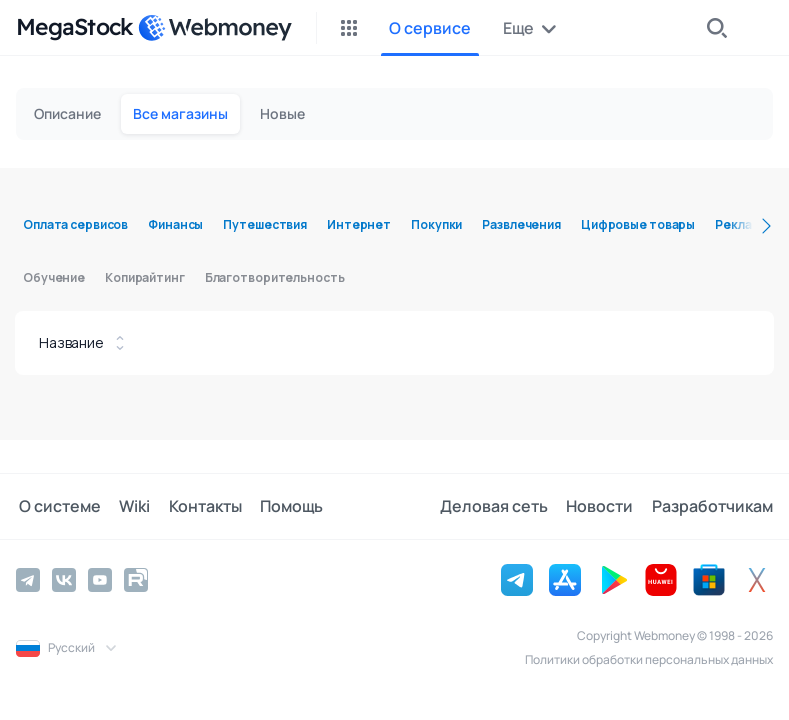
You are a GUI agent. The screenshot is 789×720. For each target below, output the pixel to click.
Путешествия (265, 224)
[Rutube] (136, 580)
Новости (602, 507)
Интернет (359, 224)
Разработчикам (712, 507)
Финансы (175, 224)
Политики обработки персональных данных (649, 659)
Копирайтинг (145, 277)
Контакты (197, 507)
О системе (57, 507)
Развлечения (521, 224)
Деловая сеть (499, 507)
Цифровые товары (638, 224)
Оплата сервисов (75, 224)
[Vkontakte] (64, 580)
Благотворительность (275, 277)
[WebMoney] (215, 28)
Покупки (436, 224)
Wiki (129, 507)
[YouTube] (100, 580)
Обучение (54, 277)
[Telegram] (28, 580)
